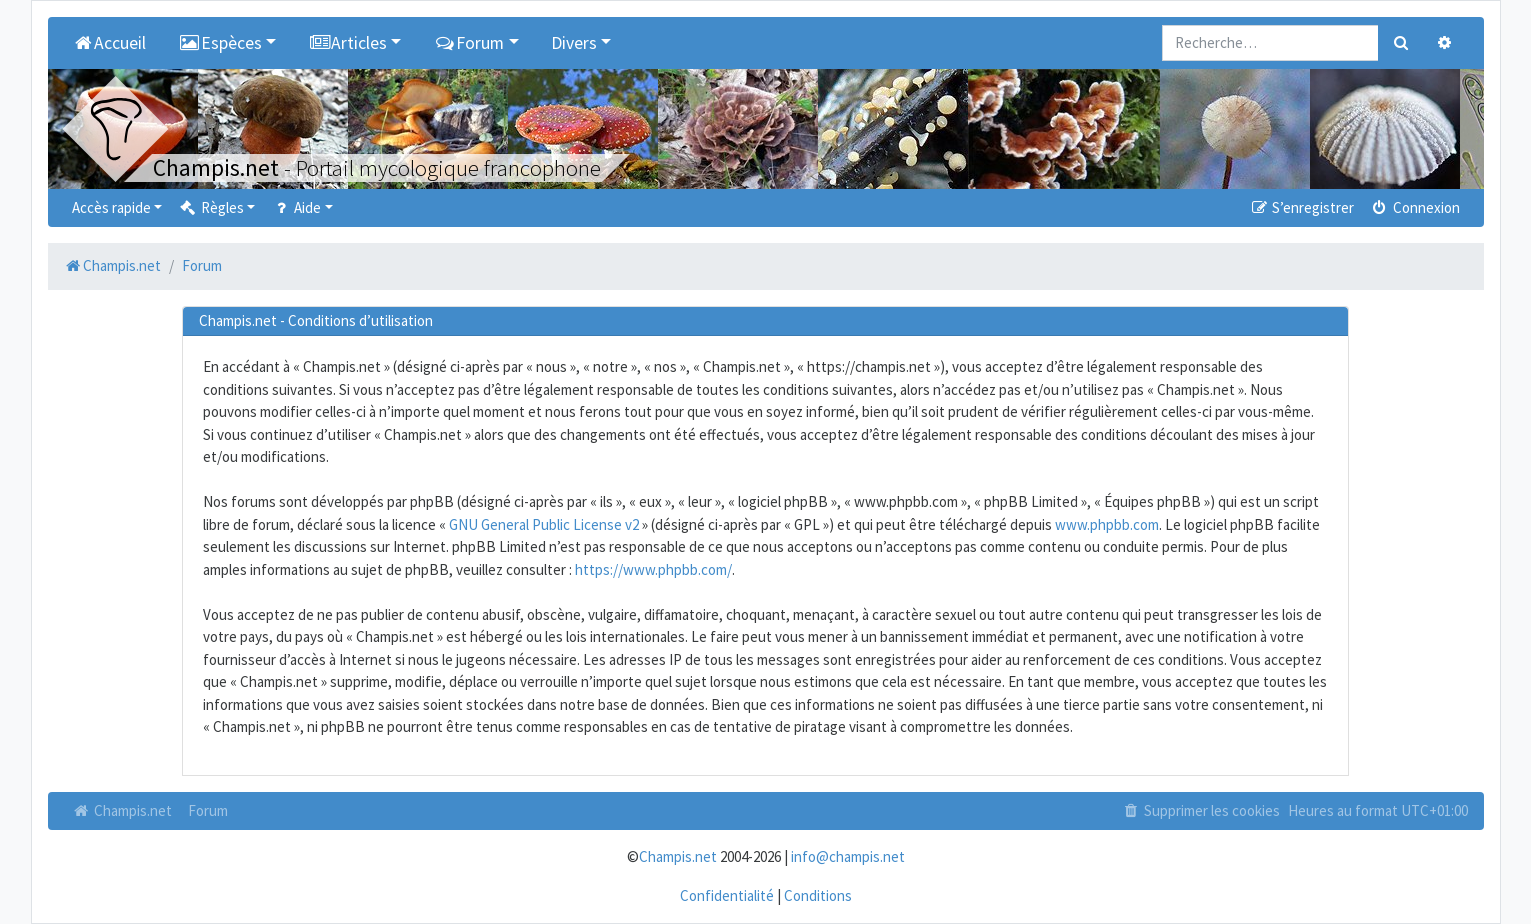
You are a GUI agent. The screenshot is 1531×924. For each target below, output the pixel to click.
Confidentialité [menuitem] (727, 895)
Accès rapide (111, 207)
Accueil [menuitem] (109, 43)
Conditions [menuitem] (818, 895)
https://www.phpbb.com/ (653, 569)
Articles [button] (347, 43)
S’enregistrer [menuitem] (1302, 207)
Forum (208, 810)
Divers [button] (574, 43)
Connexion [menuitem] (1414, 207)
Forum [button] (468, 43)
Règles (210, 207)
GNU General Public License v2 (544, 524)
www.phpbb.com (1107, 524)
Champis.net (122, 810)
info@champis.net (848, 856)
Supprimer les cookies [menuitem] (1200, 810)
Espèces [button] (220, 43)
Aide (295, 207)
